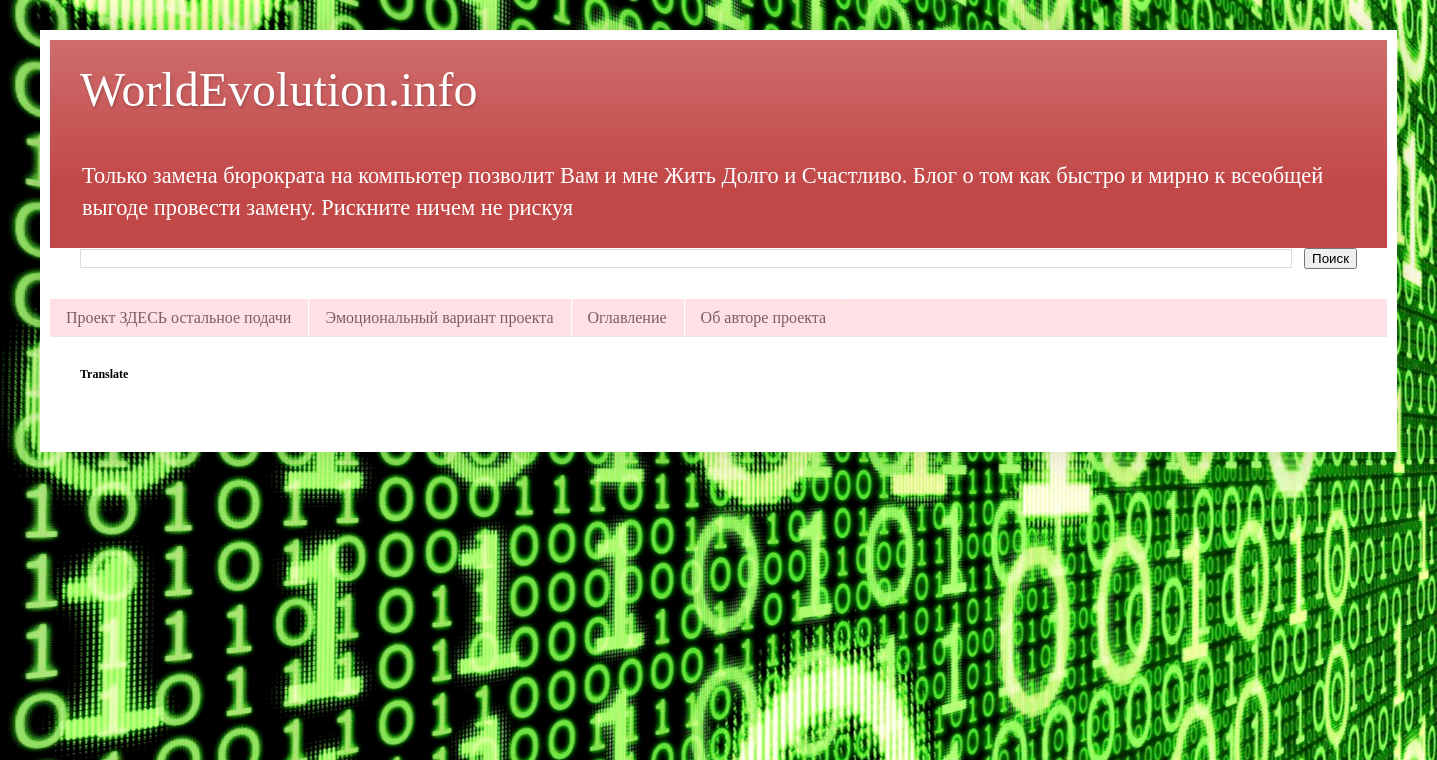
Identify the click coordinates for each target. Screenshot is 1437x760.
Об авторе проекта (764, 317)
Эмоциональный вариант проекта (439, 317)
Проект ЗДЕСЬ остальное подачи (178, 317)
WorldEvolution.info (278, 89)
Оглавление (627, 317)
